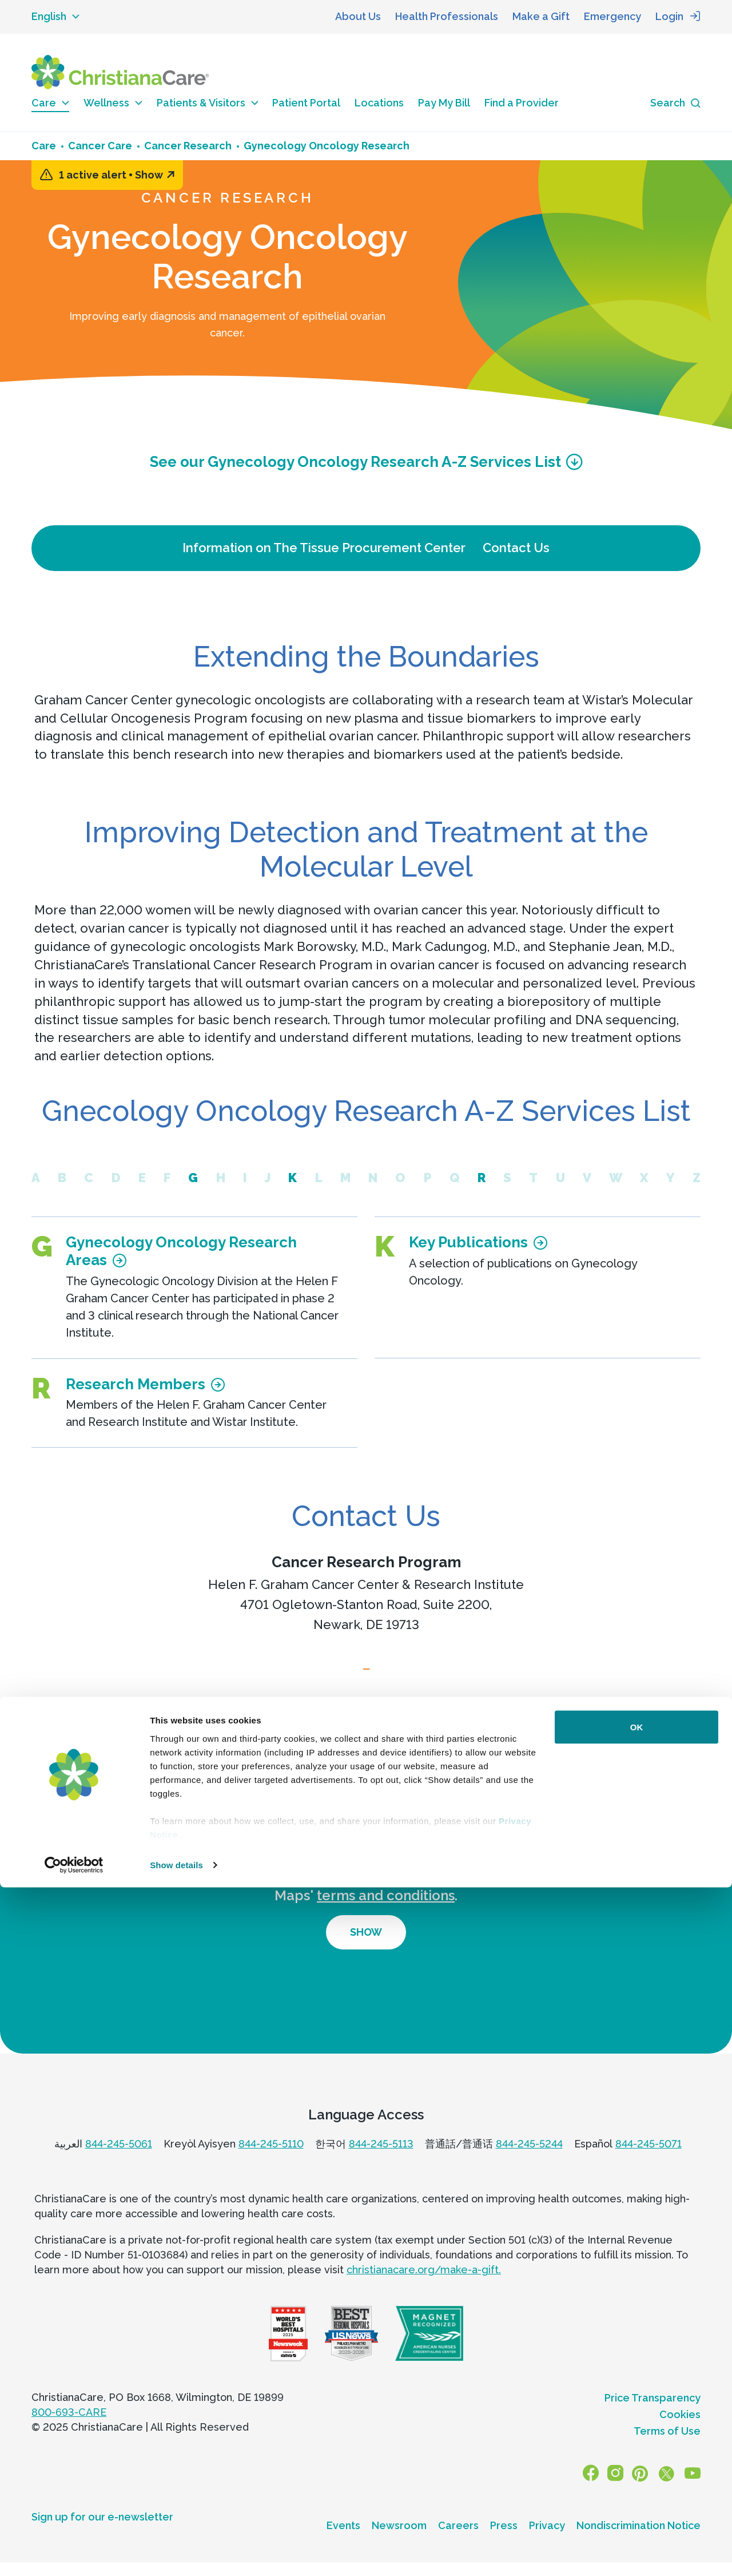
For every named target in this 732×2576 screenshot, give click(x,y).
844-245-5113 (381, 2165)
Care (50, 103)
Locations (379, 103)
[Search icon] (675, 103)
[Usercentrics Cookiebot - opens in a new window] (74, 2553)
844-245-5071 (648, 2165)
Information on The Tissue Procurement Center (324, 547)
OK (636, 2415)
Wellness (112, 103)
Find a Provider (521, 103)
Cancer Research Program (366, 1562)
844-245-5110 (271, 2165)
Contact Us (516, 547)
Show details (176, 2553)
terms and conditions (386, 1917)
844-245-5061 (118, 2165)
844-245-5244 (529, 2165)
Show (154, 175)
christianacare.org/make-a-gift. (424, 2291)
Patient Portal (306, 103)
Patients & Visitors (207, 103)
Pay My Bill (444, 103)
